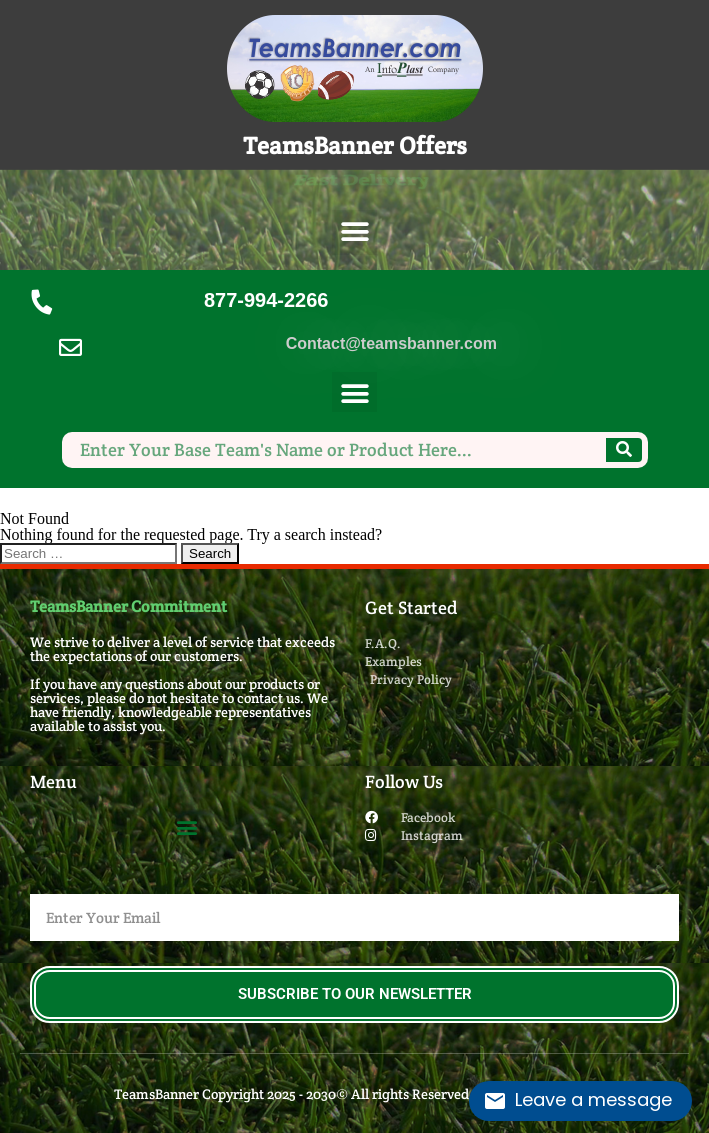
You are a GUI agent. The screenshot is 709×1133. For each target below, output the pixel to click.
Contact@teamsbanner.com (391, 343)
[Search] (624, 450)
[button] (354, 232)
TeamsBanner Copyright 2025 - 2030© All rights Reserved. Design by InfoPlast (354, 1094)
